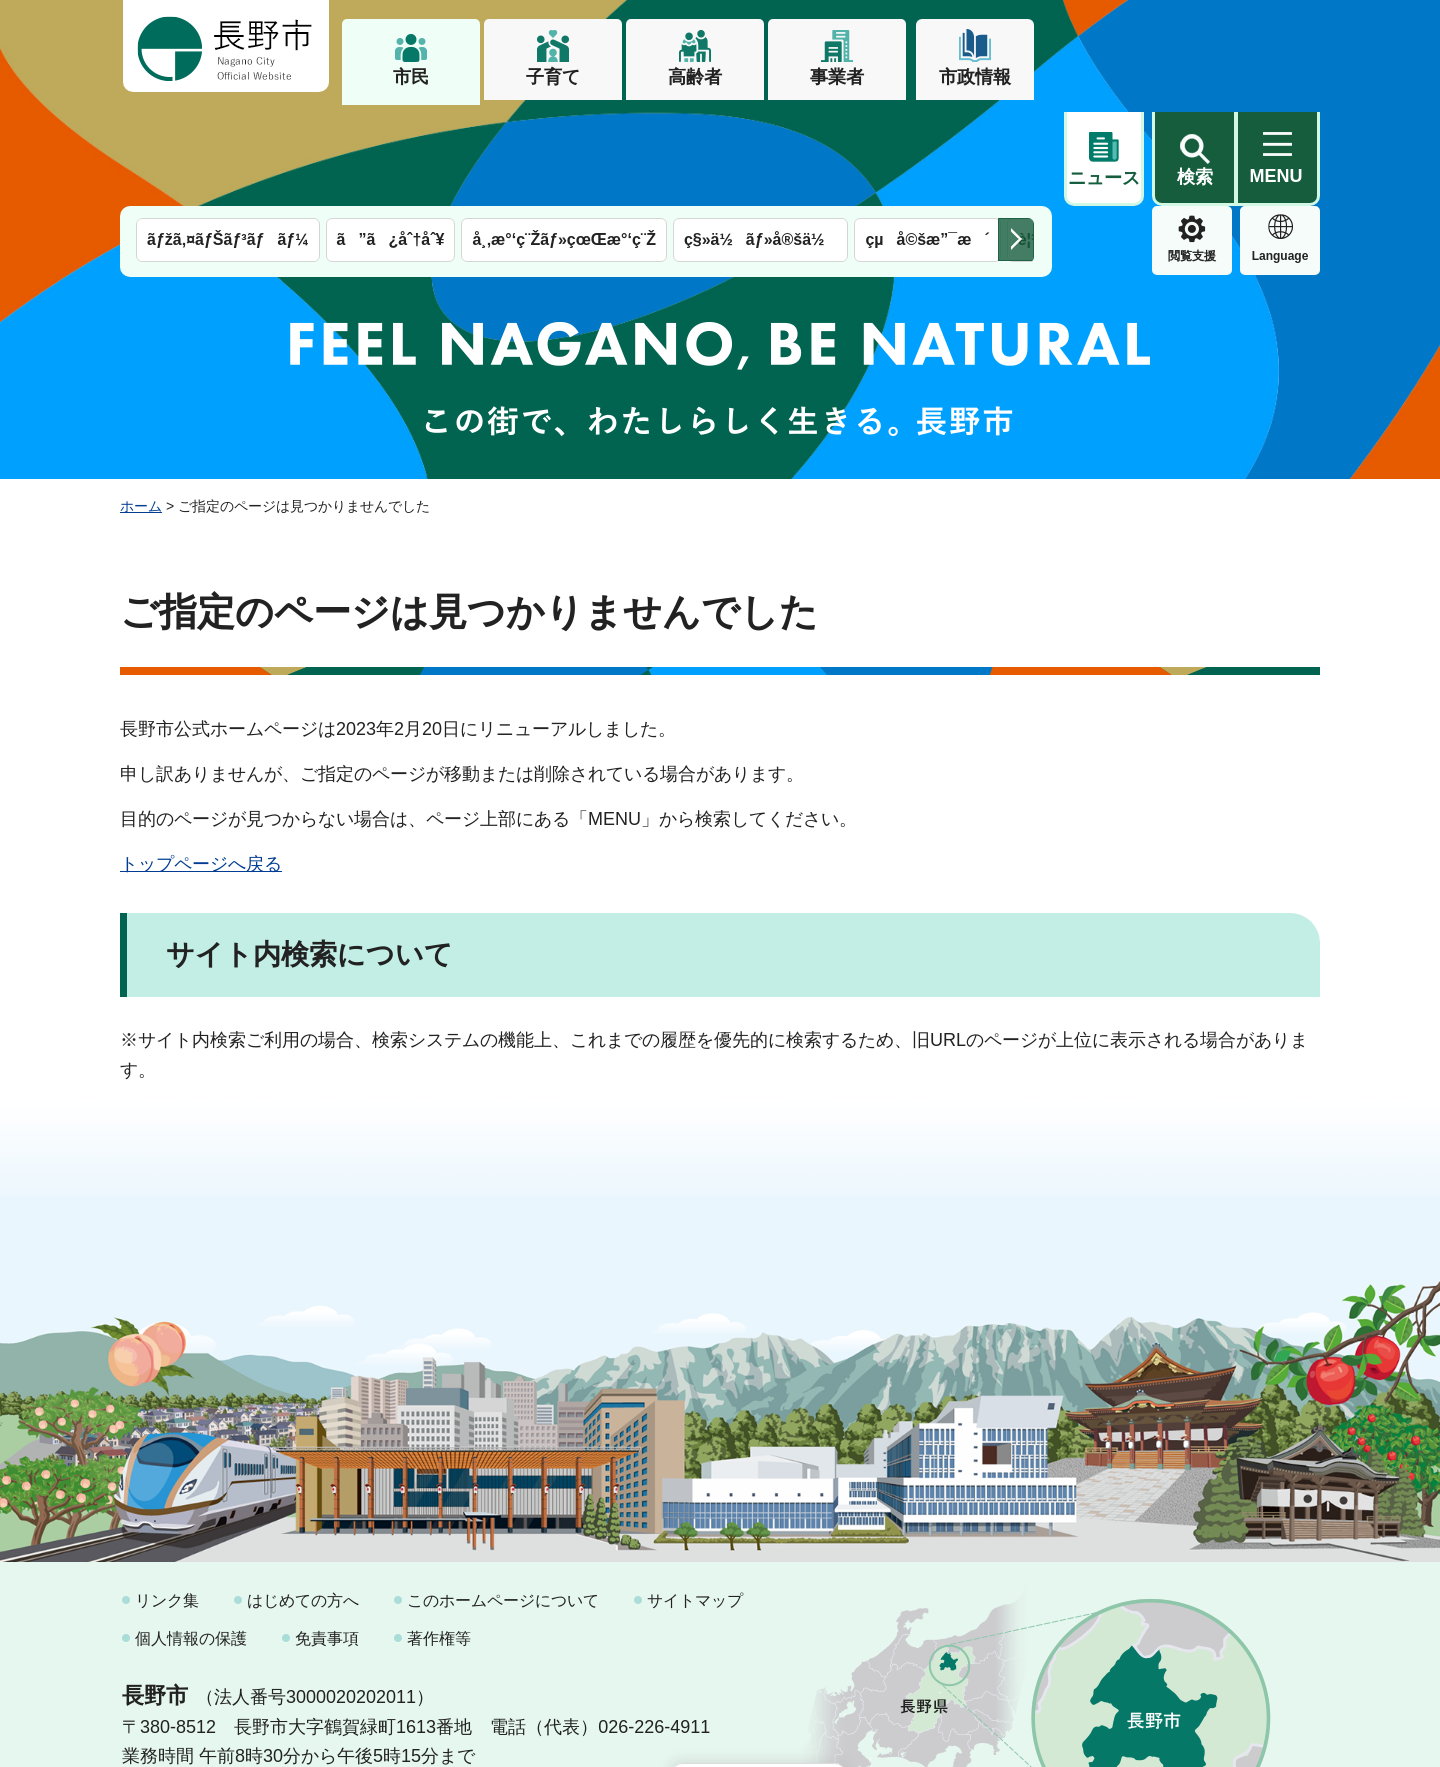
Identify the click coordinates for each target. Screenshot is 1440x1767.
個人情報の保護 (191, 1535)
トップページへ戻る (201, 762)
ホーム (141, 403)
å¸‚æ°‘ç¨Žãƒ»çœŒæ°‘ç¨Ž (564, 137)
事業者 (837, 77)
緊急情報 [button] (1280, 150)
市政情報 (975, 77)
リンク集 (167, 1498)
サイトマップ (695, 1498)
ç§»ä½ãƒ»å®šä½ (760, 137)
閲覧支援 (1104, 154)
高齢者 (695, 77)
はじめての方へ (303, 1498)
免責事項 (327, 1535)
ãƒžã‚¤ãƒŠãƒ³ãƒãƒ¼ (228, 137)
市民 (411, 77)
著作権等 (439, 1535)
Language (1192, 154)
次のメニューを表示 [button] (1016, 137)
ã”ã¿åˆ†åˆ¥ (391, 137)
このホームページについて (503, 1498)
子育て (553, 77)
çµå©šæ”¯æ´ (927, 137)
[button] (1194, 47)
